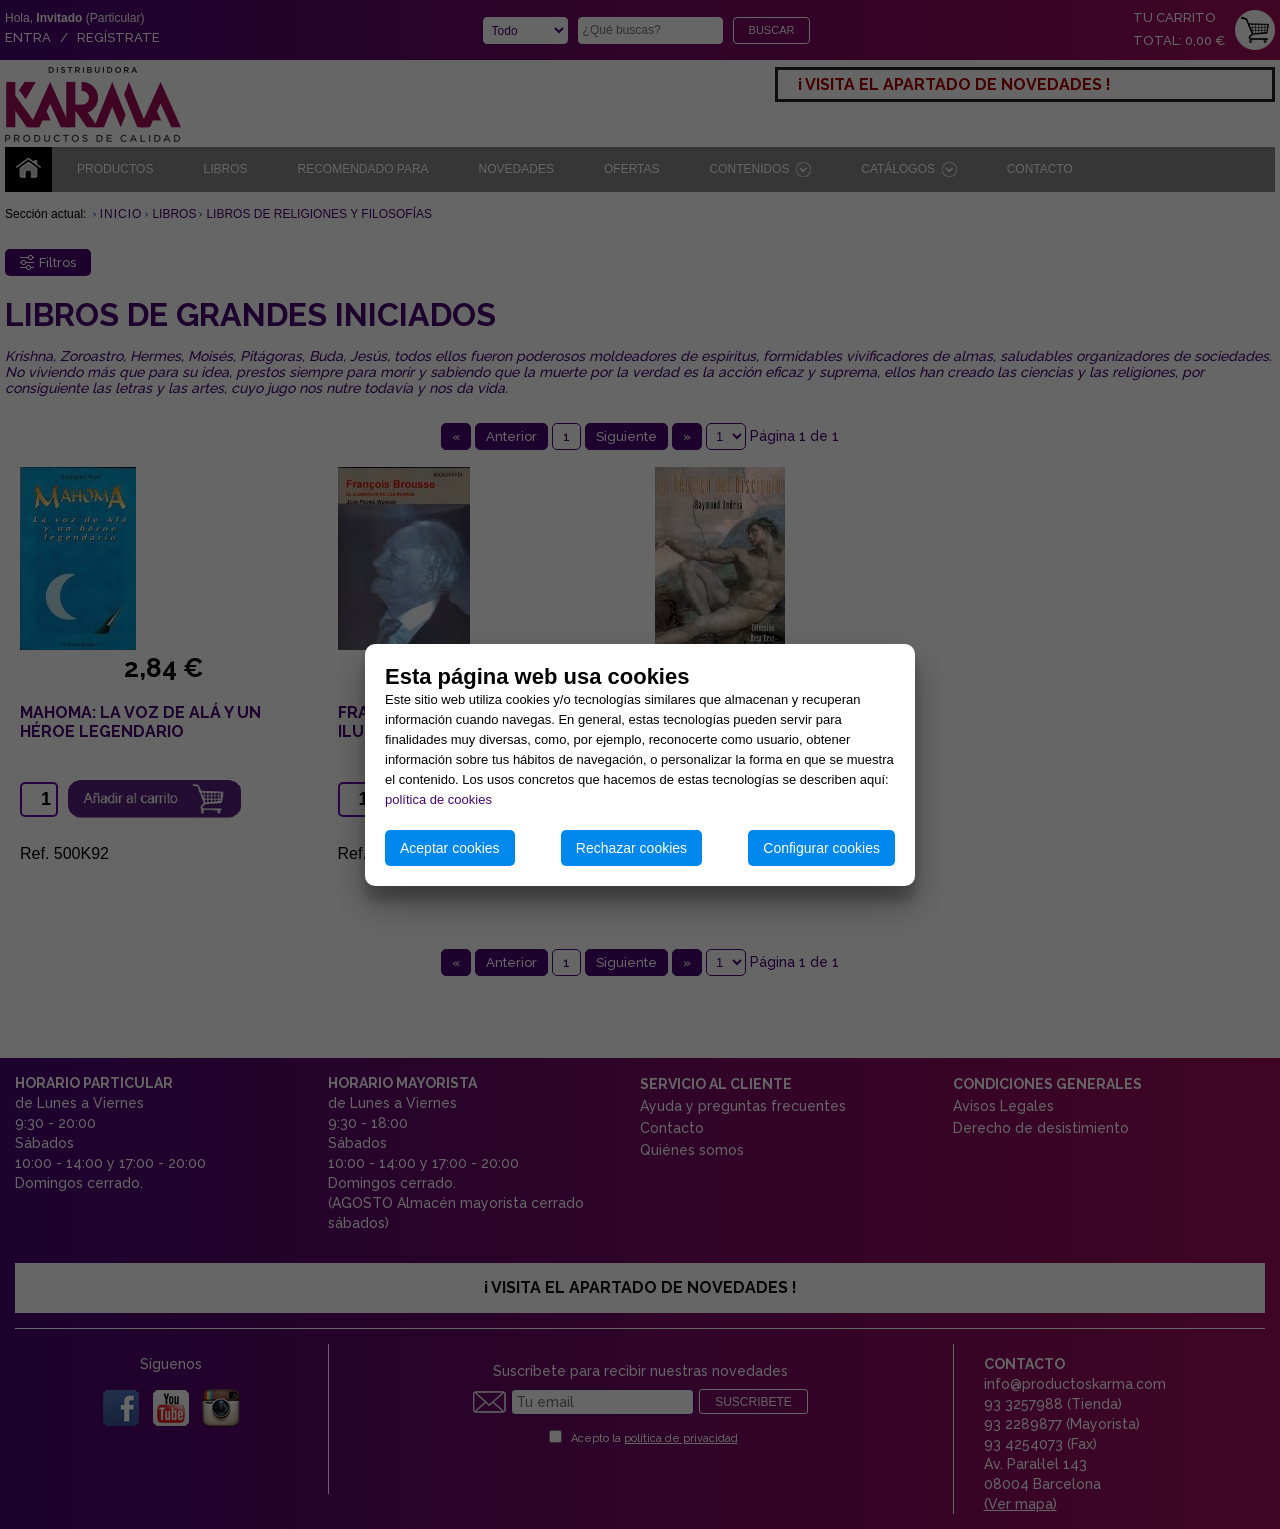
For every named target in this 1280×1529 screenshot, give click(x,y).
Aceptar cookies (450, 848)
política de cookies (438, 799)
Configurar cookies (821, 848)
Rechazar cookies (631, 848)
